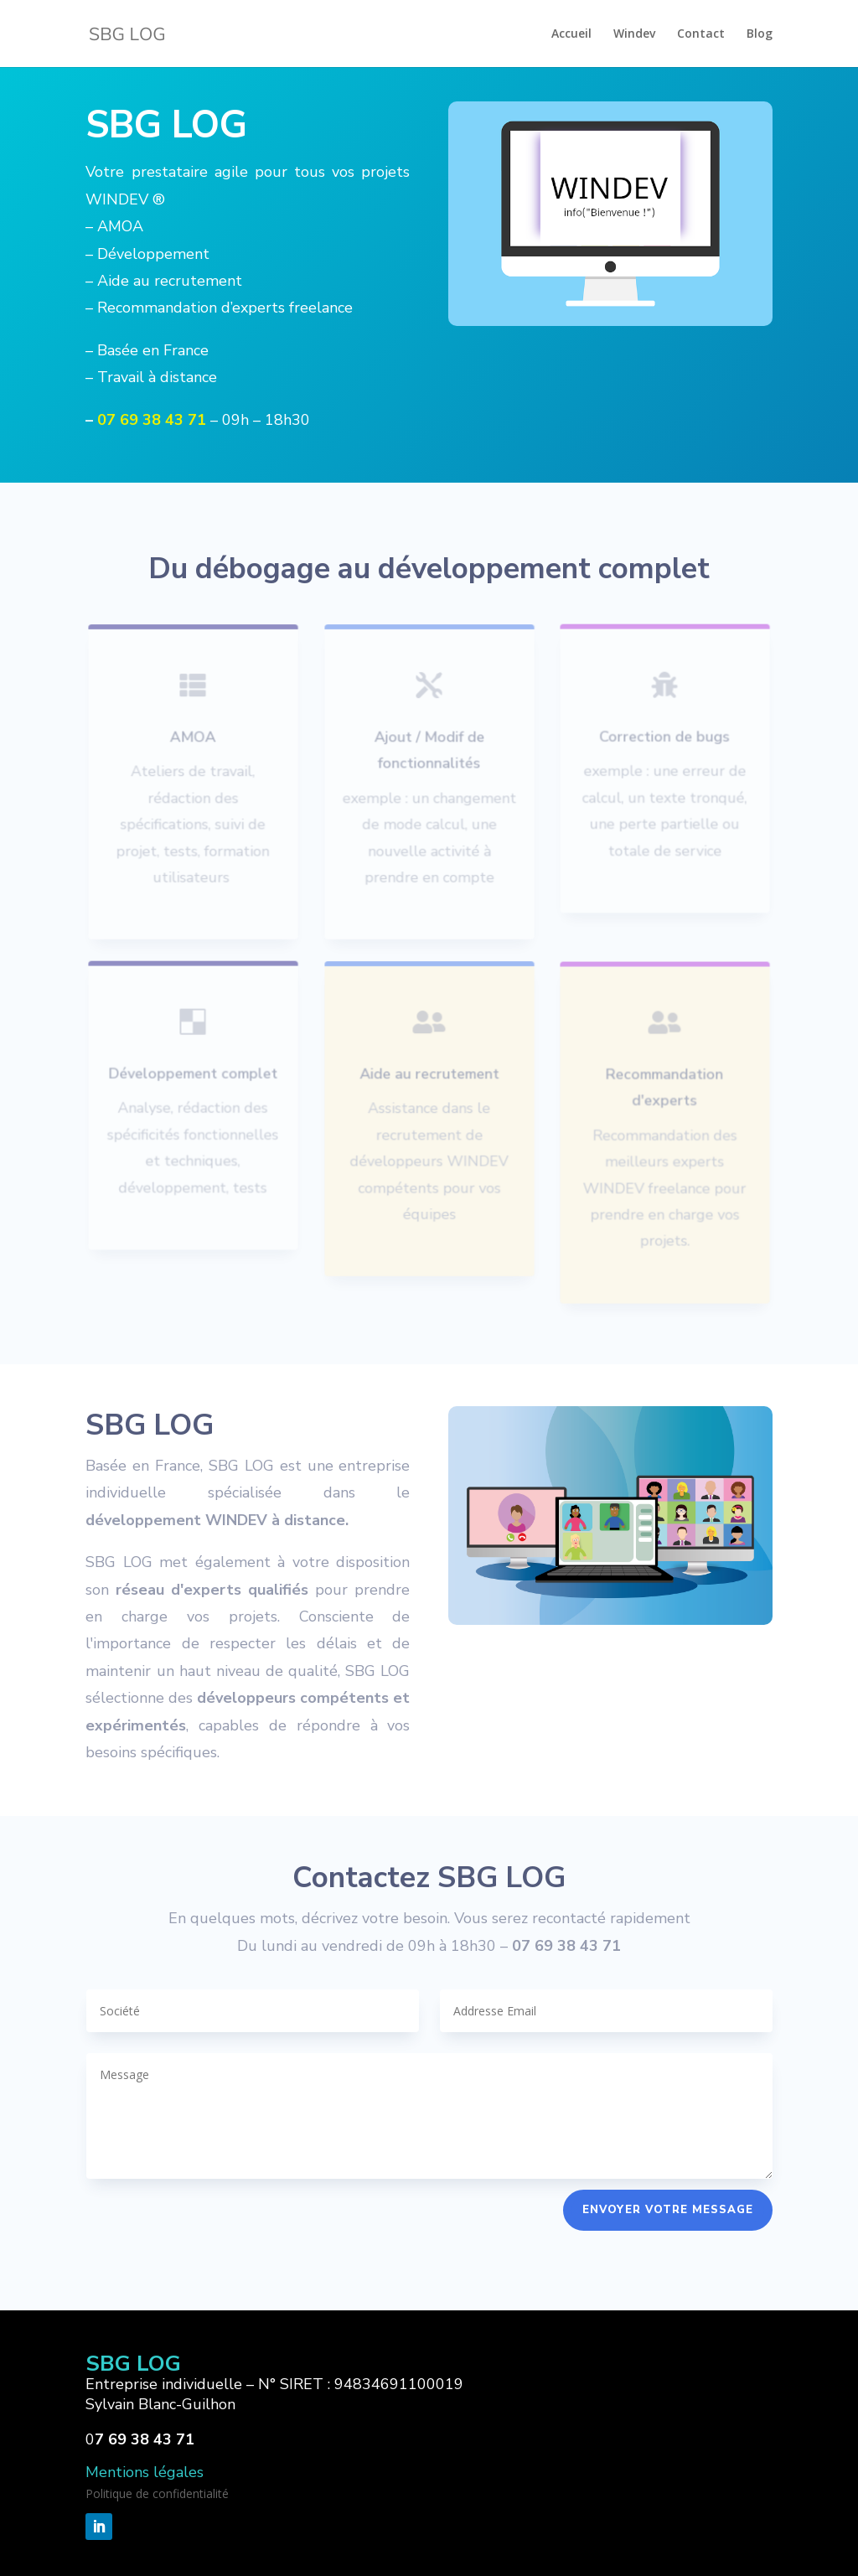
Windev (634, 34)
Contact (701, 34)
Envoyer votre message (667, 2209)
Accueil (571, 34)
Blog (760, 34)
